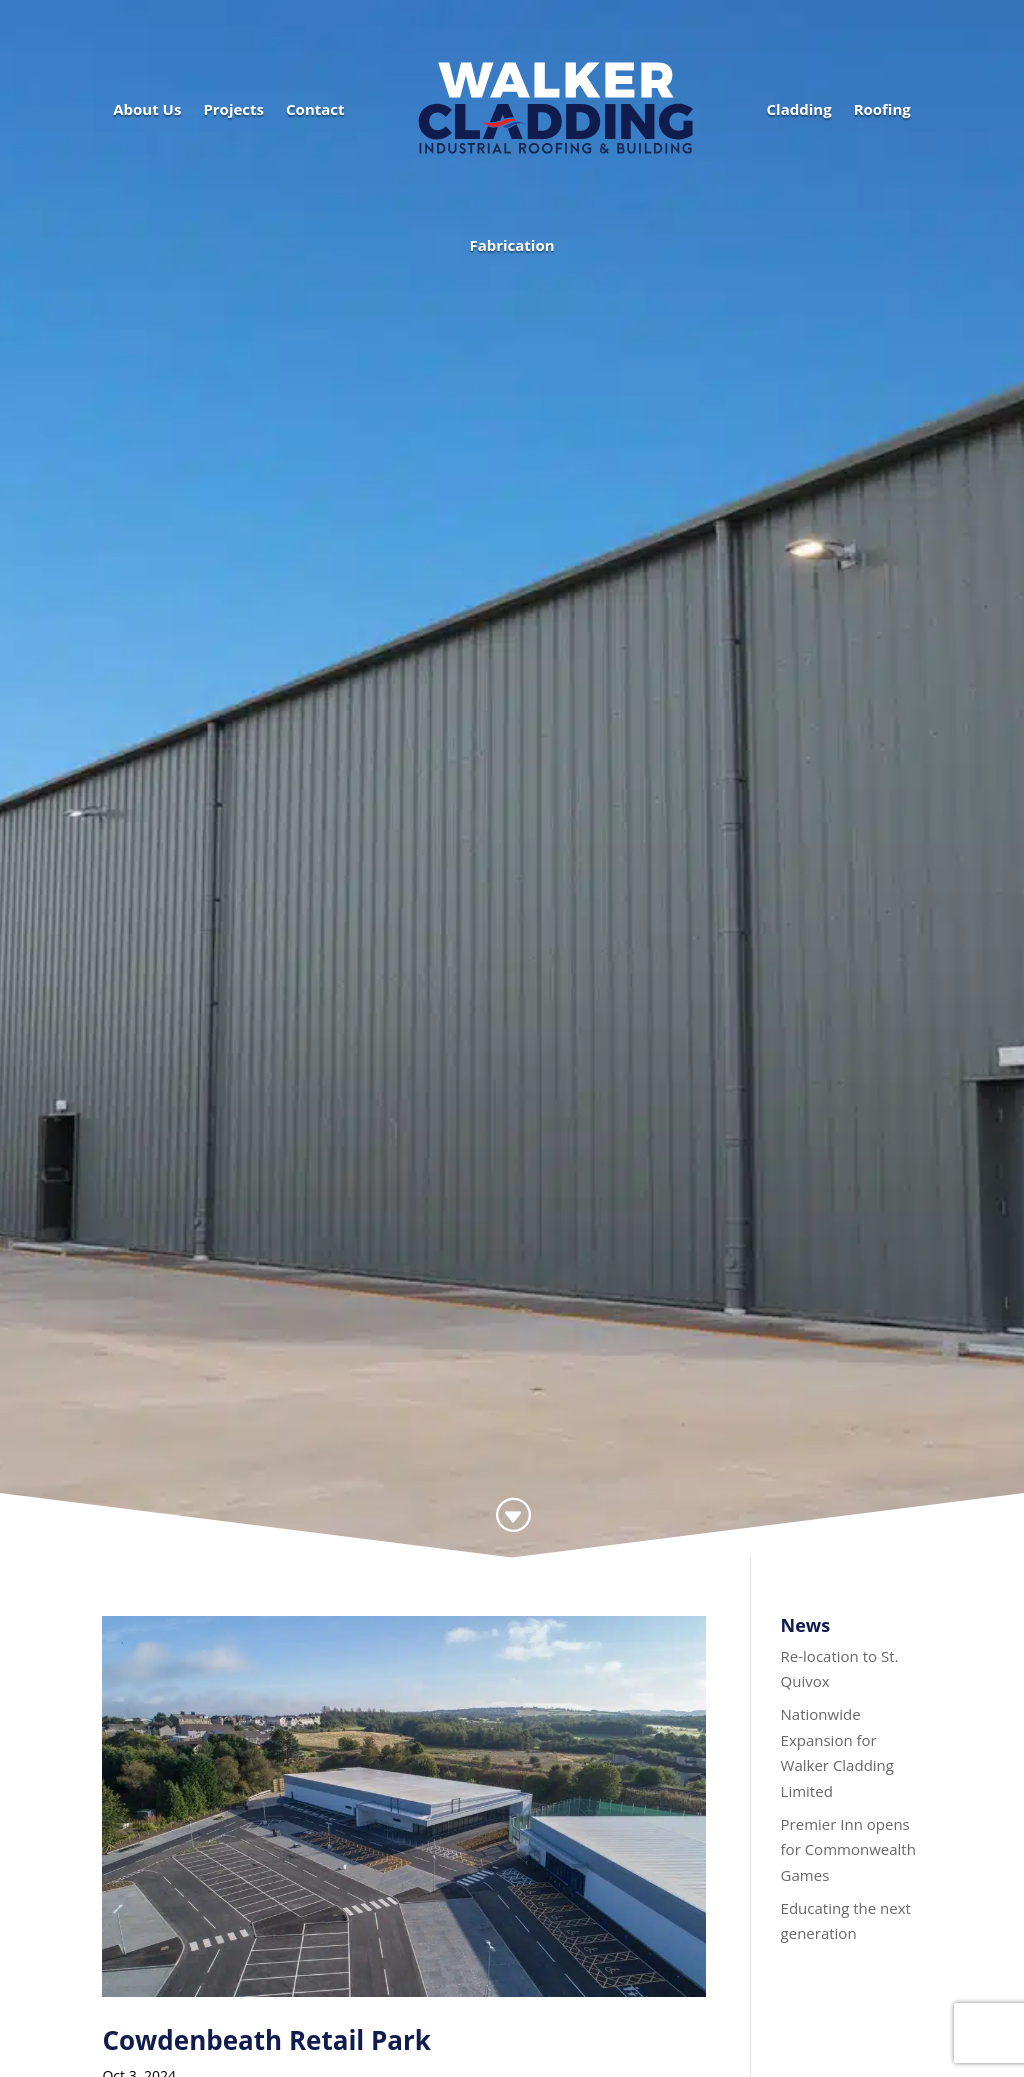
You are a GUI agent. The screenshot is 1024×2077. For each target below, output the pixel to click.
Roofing (882, 109)
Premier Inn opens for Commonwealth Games (848, 1849)
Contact (315, 109)
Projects (233, 109)
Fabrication (511, 245)
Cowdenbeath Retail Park (266, 2040)
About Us (147, 109)
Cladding (799, 109)
